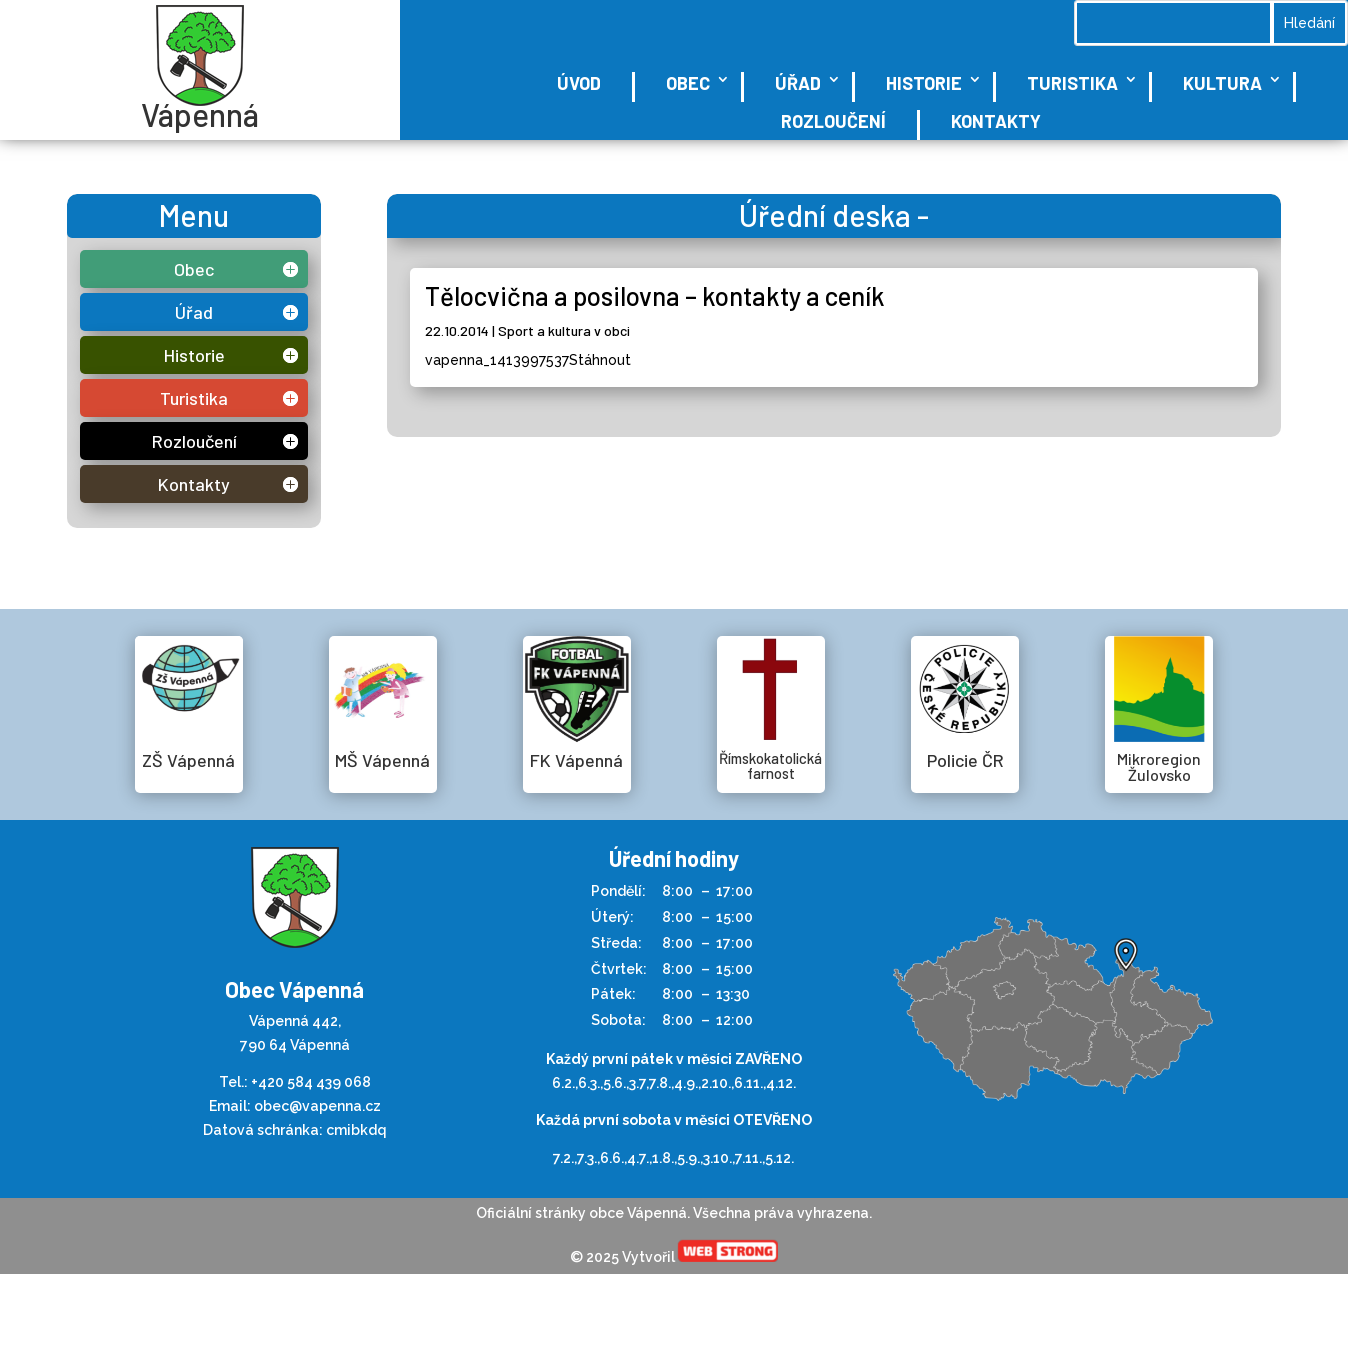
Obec (688, 83)
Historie (924, 83)
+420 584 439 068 (311, 1082)
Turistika (1072, 83)
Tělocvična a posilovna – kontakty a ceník (655, 295)
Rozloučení (833, 121)
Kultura (1222, 83)
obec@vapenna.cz (317, 1106)
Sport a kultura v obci (564, 330)
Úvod (579, 83)
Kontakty (996, 121)
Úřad (798, 83)
